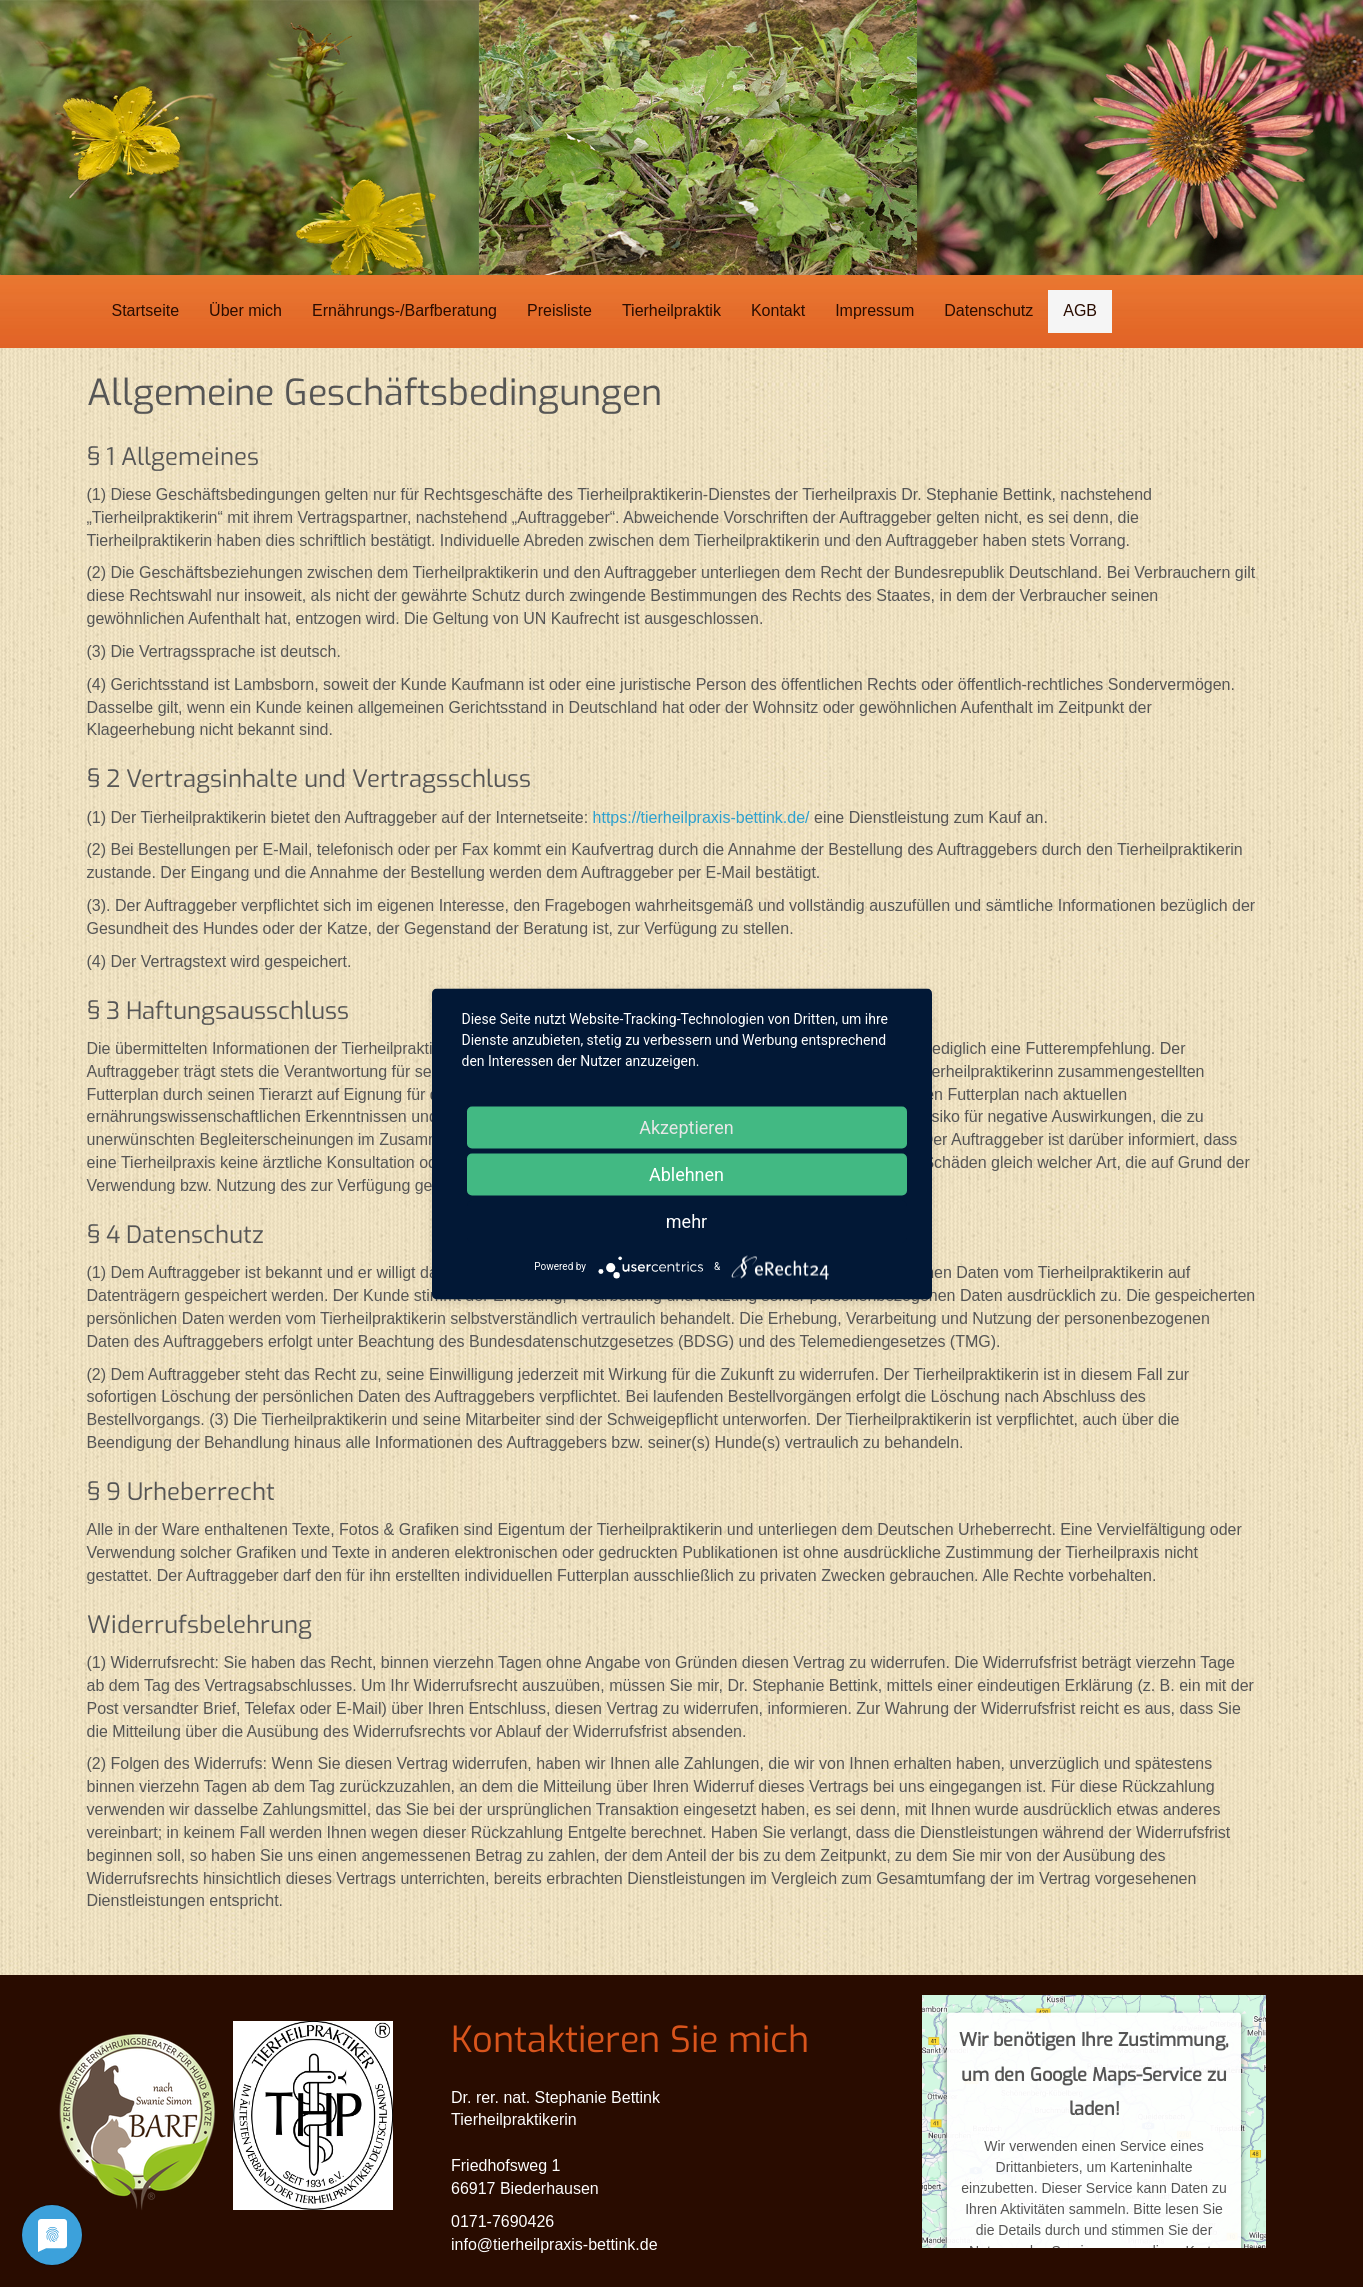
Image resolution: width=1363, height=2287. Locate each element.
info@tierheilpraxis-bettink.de (554, 2244)
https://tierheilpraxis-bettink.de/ (701, 817)
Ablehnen (686, 1173)
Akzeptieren (686, 1126)
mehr (686, 1220)
